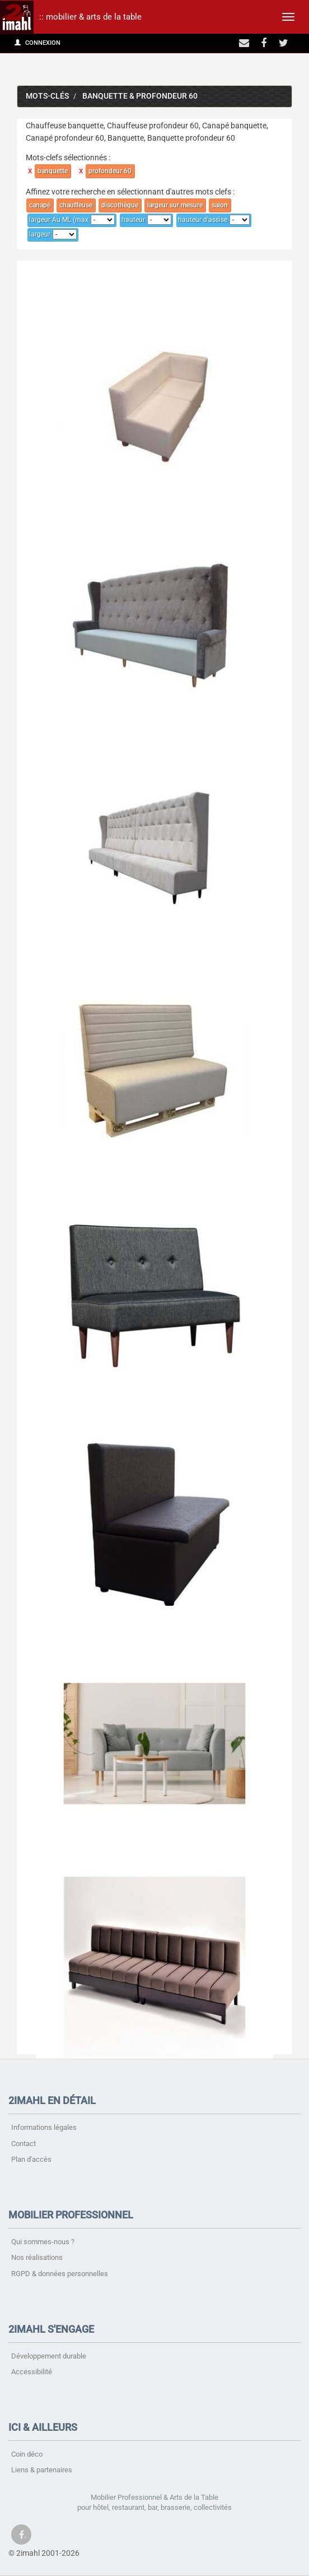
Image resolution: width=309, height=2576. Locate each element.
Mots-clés (47, 96)
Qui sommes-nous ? (42, 2241)
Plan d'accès (31, 2159)
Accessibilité (31, 2371)
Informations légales (44, 2127)
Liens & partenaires (41, 2470)
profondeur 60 (110, 171)
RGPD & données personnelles (59, 2273)
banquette (53, 171)
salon (220, 205)
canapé (39, 205)
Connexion (37, 43)
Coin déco (27, 2454)
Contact (23, 2143)
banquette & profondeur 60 (140, 96)
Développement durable (48, 2356)
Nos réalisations (37, 2257)
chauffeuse (75, 205)
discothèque (119, 205)
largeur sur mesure (175, 205)
